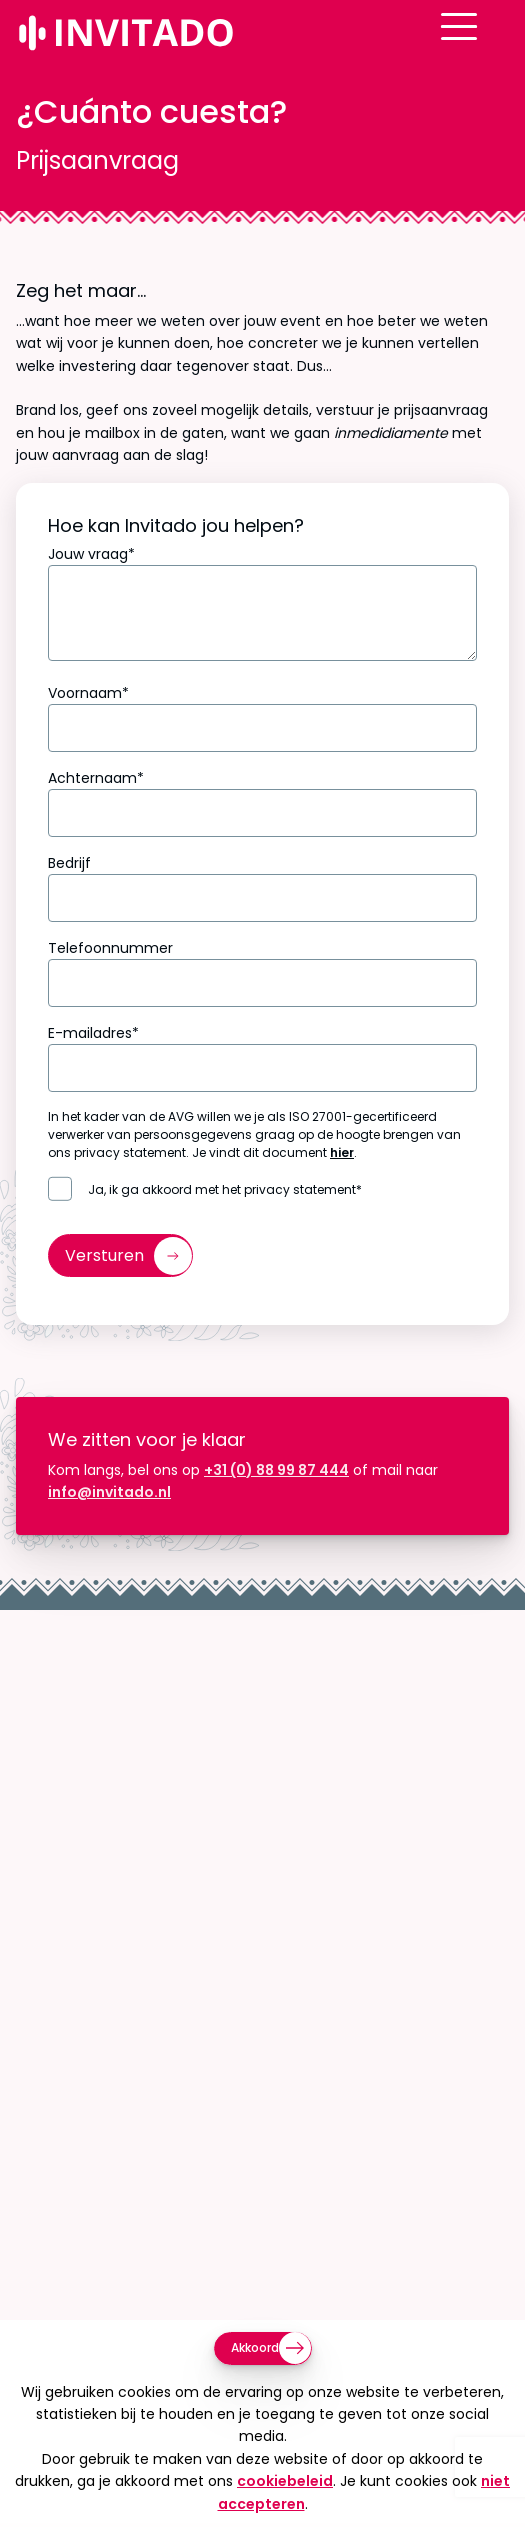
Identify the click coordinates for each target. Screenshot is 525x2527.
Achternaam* (96, 778)
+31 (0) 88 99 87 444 (276, 1470)
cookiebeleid (285, 2481)
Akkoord (255, 2347)
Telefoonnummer (110, 948)
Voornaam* (88, 693)
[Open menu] (491, 43)
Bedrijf (69, 863)
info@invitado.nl (109, 1492)
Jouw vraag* (91, 554)
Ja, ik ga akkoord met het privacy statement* (225, 1190)
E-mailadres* (93, 1033)
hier (342, 1152)
